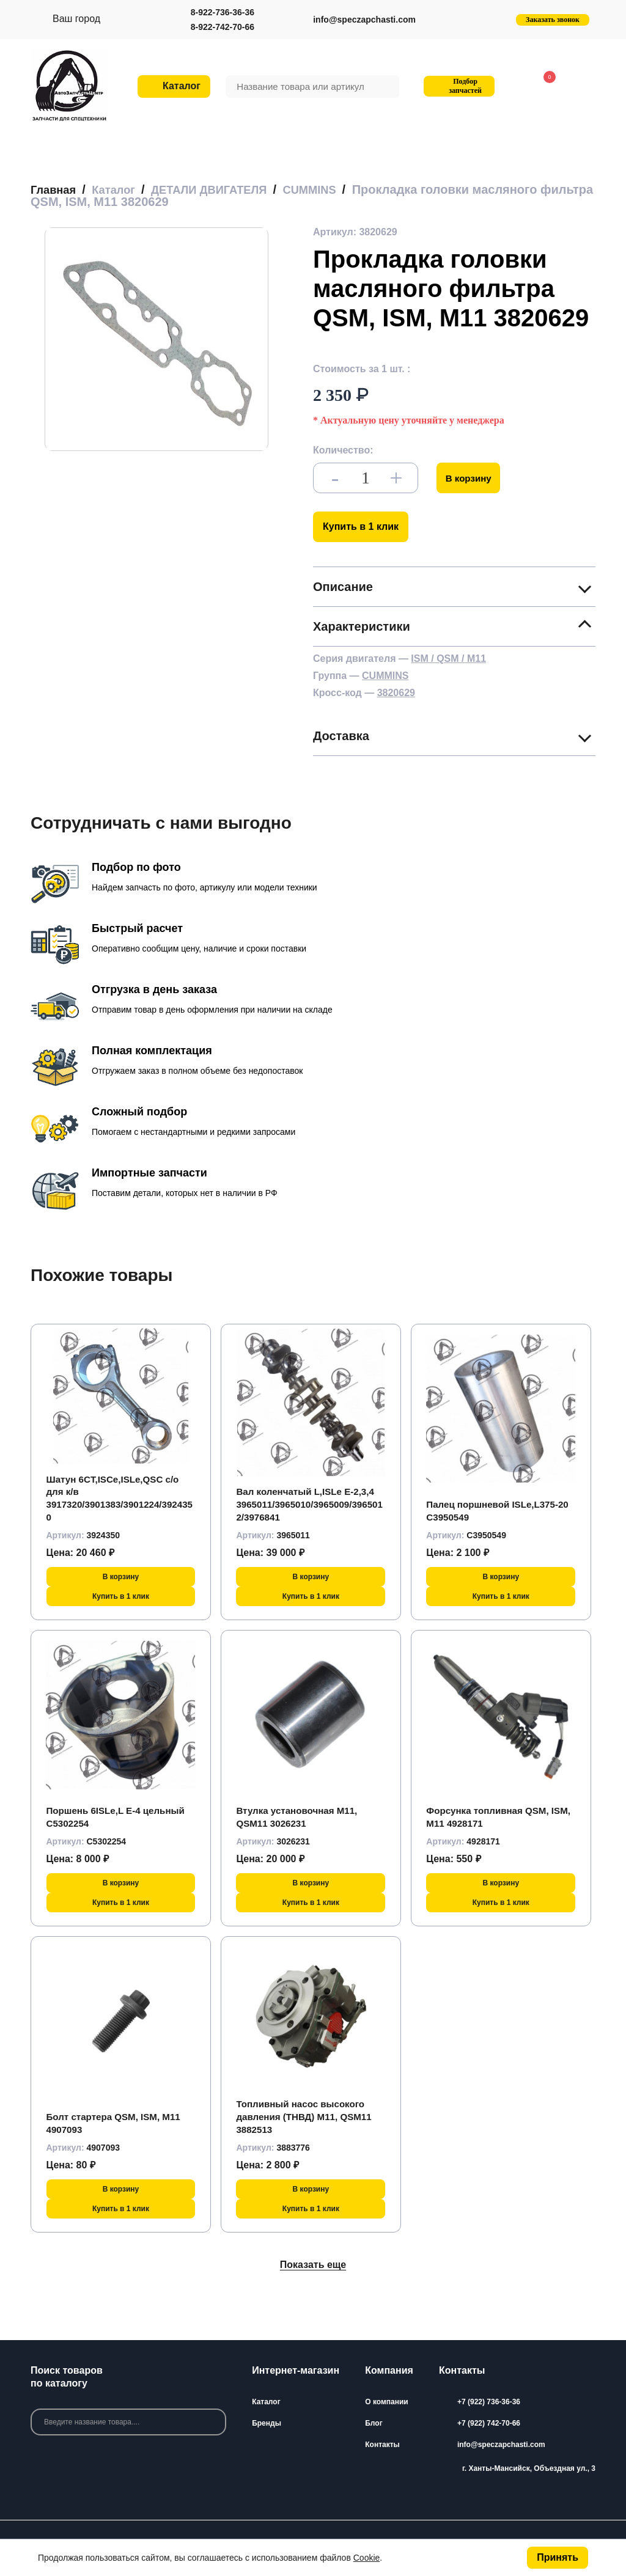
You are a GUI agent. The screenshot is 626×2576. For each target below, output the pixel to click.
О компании (386, 2402)
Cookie (366, 2558)
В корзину (470, 477)
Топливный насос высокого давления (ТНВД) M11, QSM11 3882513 (307, 2117)
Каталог (266, 2402)
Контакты (382, 2444)
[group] (156, 339)
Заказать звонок (553, 19)
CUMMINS (385, 675)
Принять (557, 2557)
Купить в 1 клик (361, 526)
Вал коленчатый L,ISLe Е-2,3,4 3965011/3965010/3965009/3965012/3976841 (309, 1504)
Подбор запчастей (457, 86)
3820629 (396, 693)
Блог (373, 2423)
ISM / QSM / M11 (448, 658)
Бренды (266, 2423)
